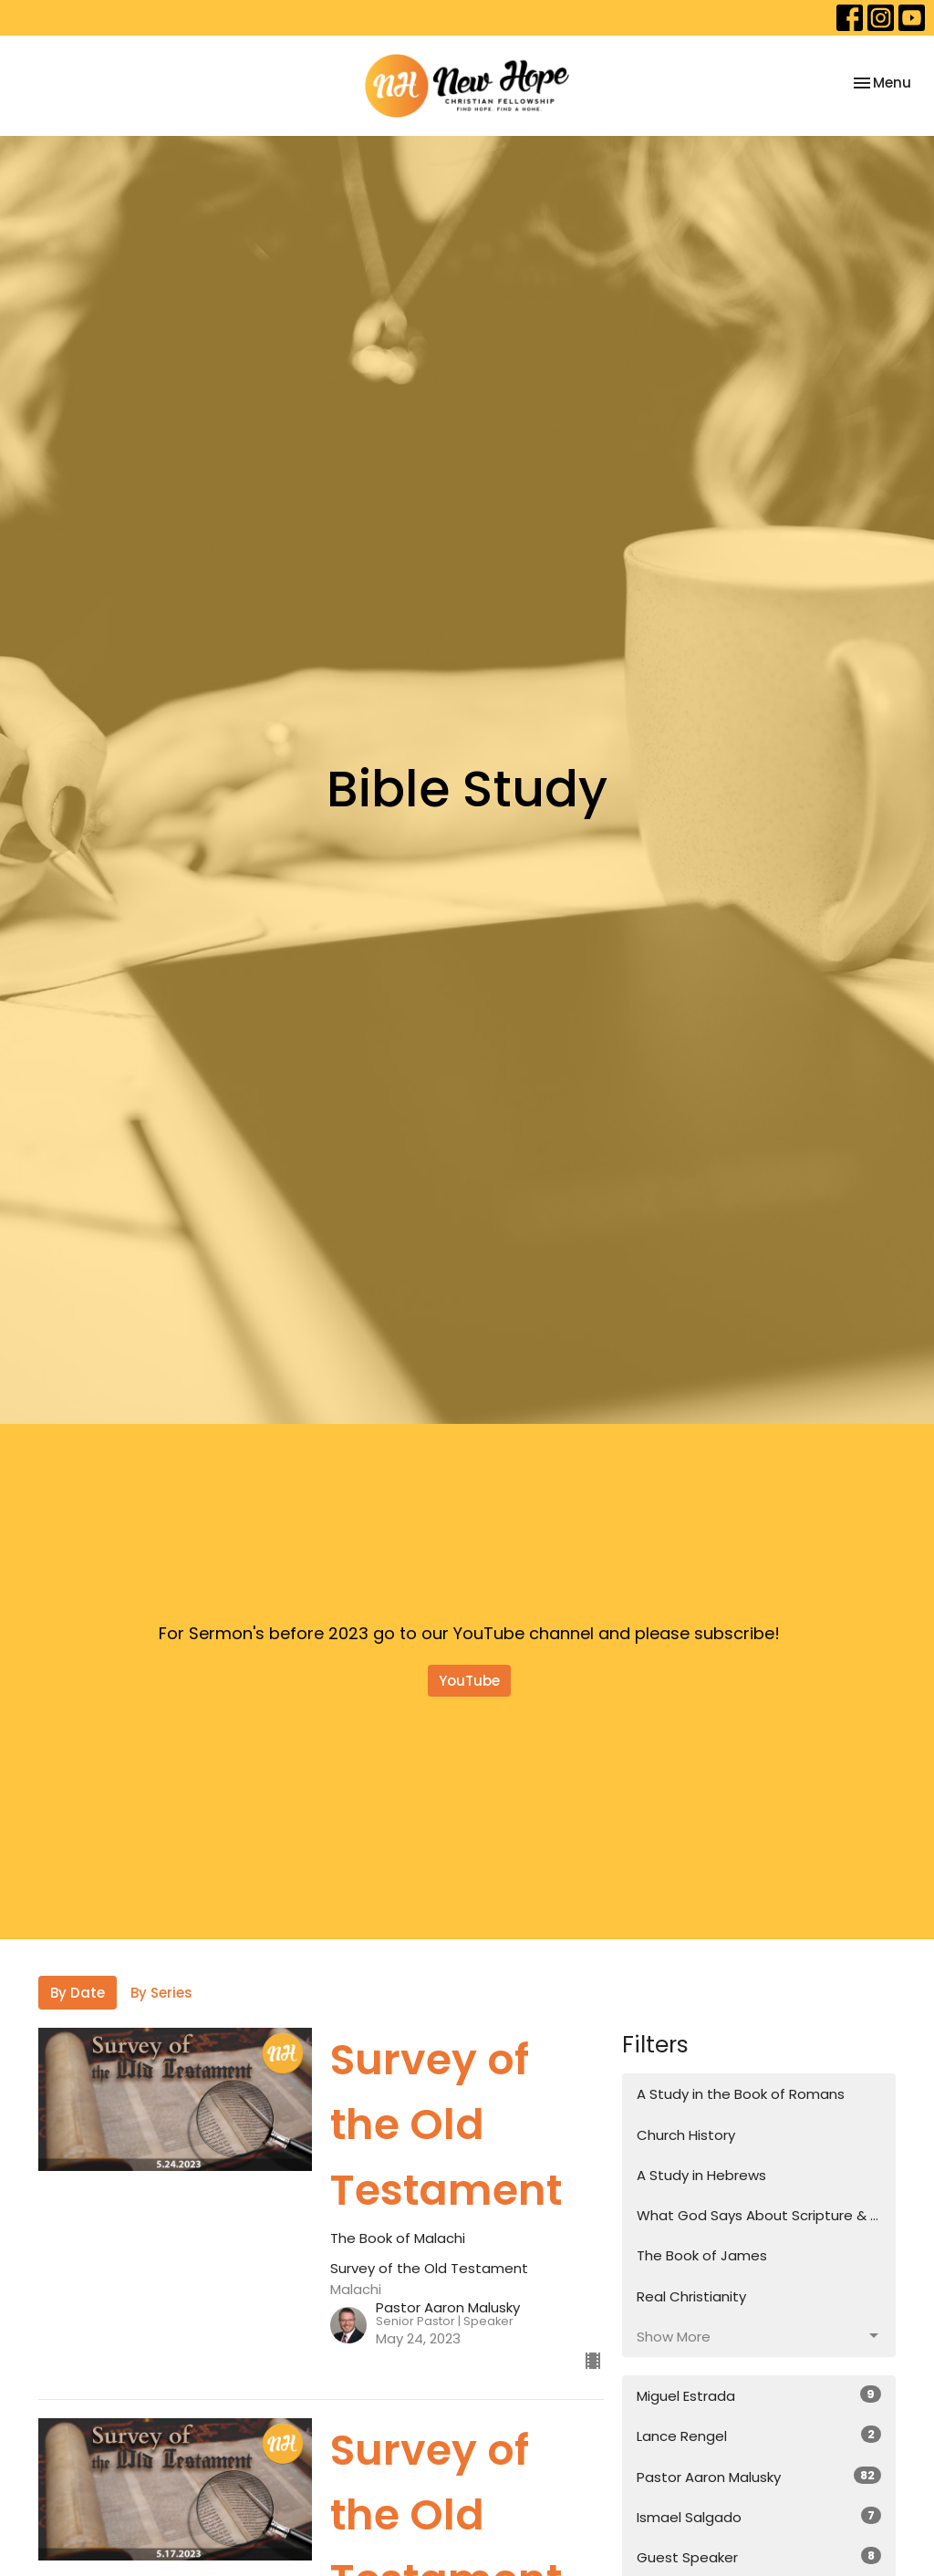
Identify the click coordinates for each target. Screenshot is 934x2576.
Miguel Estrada (759, 2395)
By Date (77, 1992)
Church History (686, 2135)
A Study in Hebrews (701, 2175)
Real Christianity (691, 2296)
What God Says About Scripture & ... (757, 2215)
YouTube (469, 1680)
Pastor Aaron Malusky (759, 2477)
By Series (161, 1992)
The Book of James (702, 2255)
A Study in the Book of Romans (741, 2093)
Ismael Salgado (759, 2517)
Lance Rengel (759, 2435)
